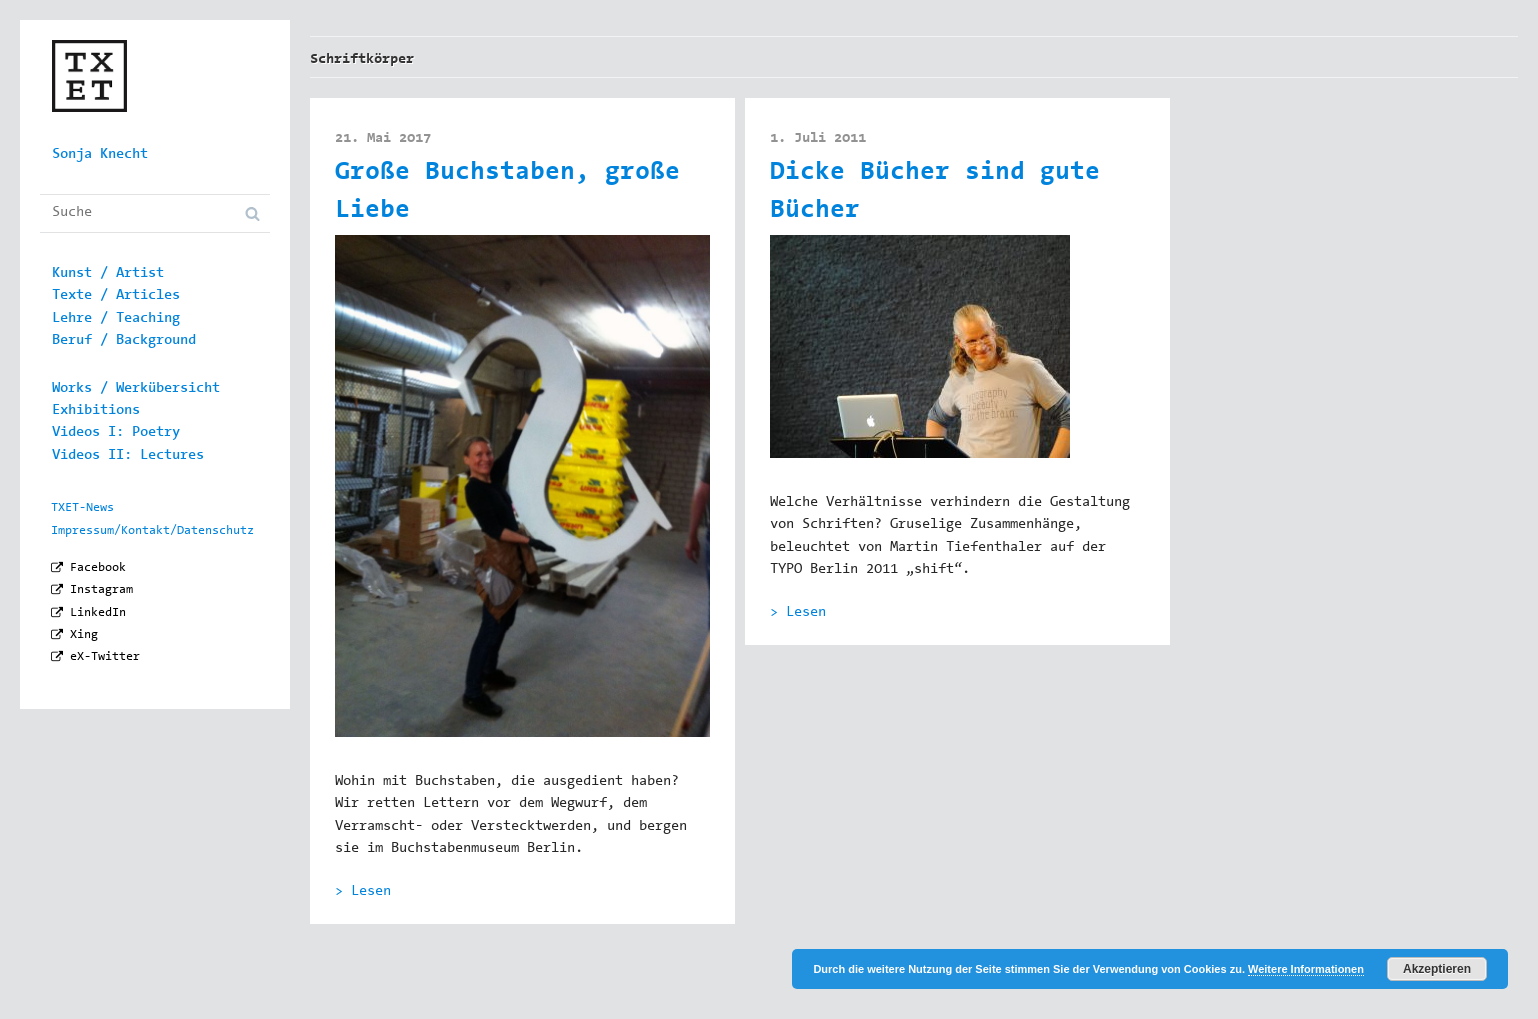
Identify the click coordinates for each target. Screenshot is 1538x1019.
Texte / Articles (116, 296)
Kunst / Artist (108, 274)
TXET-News (82, 508)
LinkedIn (98, 613)
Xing (84, 635)
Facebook (98, 568)
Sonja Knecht (100, 155)
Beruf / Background (124, 341)
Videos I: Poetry (116, 433)
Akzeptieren (1437, 969)
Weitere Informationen (1306, 969)
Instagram (101, 590)
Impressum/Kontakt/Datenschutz (152, 531)
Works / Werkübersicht (136, 389)
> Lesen (363, 892)
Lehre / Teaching (116, 319)
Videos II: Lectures (128, 456)
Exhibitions (96, 411)
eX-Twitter (105, 657)
